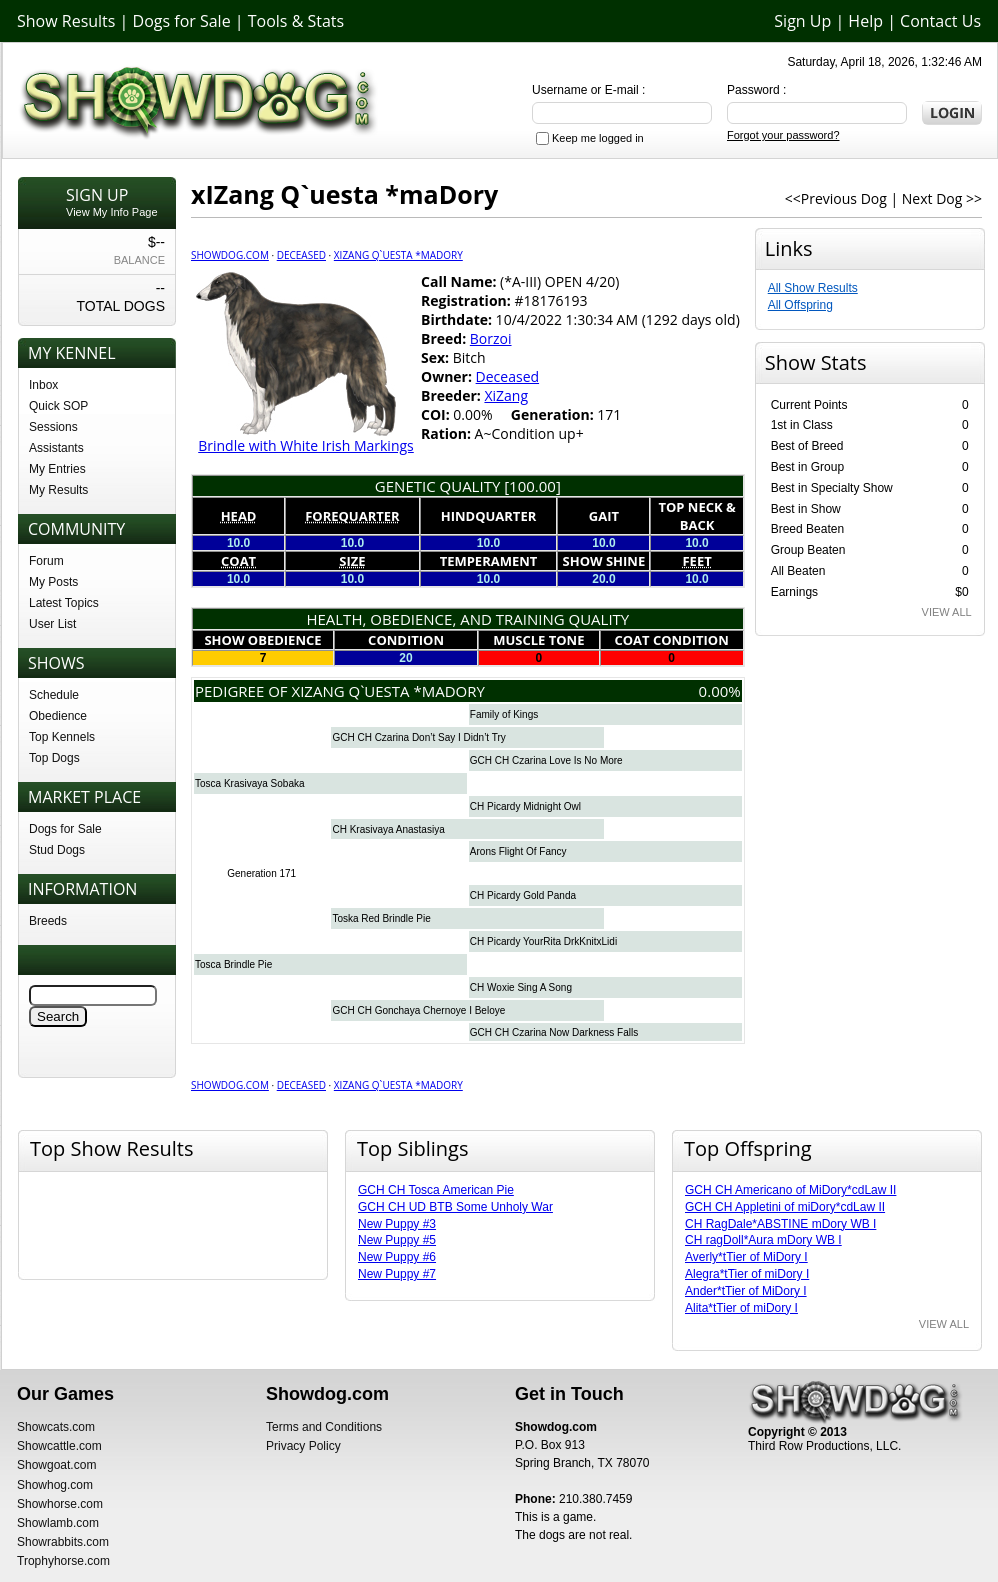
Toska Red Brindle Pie (381, 918)
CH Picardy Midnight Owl (525, 806)
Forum (46, 561)
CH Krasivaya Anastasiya (388, 829)
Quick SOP (58, 406)
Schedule (54, 695)
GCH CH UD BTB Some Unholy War (455, 1207)
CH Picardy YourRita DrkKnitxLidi (543, 941)
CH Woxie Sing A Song (521, 987)
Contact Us (940, 21)
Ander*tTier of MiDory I (746, 1291)
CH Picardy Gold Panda (523, 895)
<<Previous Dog (836, 198)
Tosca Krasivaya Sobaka (250, 783)
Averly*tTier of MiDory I (746, 1257)
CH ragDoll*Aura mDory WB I (763, 1240)
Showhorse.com (60, 1504)
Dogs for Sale (182, 21)
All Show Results (813, 288)
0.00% (720, 691)
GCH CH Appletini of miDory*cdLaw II (785, 1207)
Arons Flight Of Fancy (518, 851)
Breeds (48, 921)
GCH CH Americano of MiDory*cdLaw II (790, 1190)
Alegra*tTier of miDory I (747, 1274)
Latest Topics (64, 603)
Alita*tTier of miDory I (741, 1308)
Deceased (301, 255)
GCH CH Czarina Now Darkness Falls (554, 1032)
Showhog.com (55, 1485)
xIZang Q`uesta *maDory (398, 255)
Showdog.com (230, 255)
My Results (58, 490)
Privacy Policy (303, 1446)
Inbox (43, 385)
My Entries (57, 469)
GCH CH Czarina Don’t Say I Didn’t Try (418, 737)
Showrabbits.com (63, 1542)
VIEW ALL (947, 612)
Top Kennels (62, 737)
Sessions (53, 427)
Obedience (58, 716)
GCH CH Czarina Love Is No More (546, 760)
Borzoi (491, 338)
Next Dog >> (942, 198)
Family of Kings (504, 714)
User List (52, 624)
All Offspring (800, 305)
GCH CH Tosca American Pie (436, 1190)
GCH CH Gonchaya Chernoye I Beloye (418, 1010)
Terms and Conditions (324, 1427)
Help (865, 21)
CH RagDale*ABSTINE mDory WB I (780, 1224)
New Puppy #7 (397, 1274)
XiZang (506, 395)
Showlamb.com (58, 1523)
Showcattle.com (59, 1446)
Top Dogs (54, 758)
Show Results (66, 21)
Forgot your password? (783, 135)
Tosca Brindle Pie (233, 964)
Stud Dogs (57, 850)
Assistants (56, 448)
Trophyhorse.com (63, 1561)
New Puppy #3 (397, 1224)
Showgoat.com (56, 1465)
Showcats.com (56, 1427)
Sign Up (802, 21)
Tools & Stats (296, 21)
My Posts (53, 582)
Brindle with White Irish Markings (306, 445)
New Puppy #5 (397, 1240)
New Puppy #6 (397, 1257)
